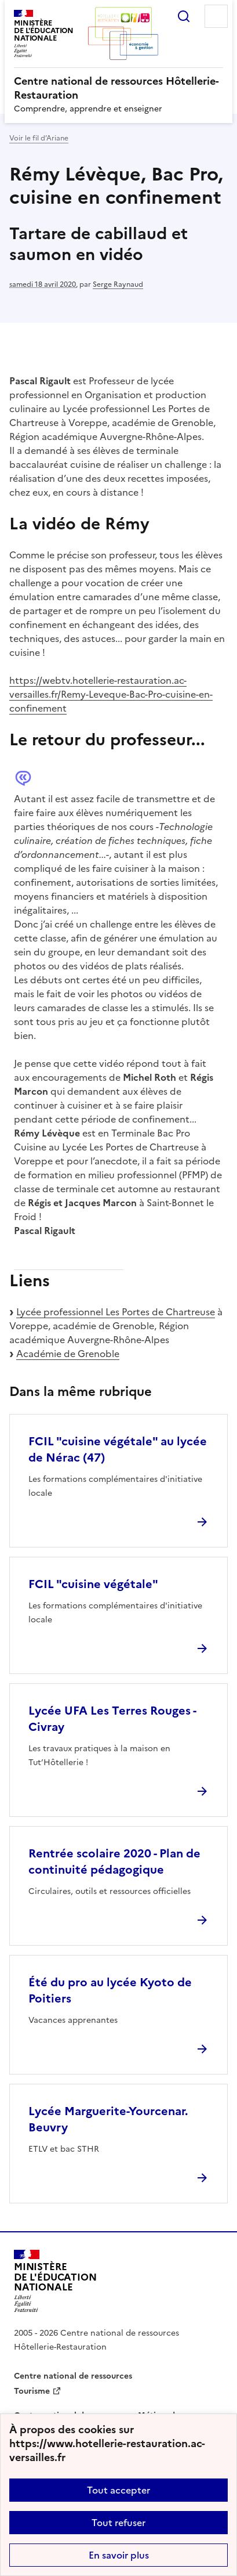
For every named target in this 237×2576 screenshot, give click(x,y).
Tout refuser (118, 2523)
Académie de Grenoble (67, 1354)
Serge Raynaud (118, 284)
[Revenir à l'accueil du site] (55, 2281)
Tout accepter (118, 2490)
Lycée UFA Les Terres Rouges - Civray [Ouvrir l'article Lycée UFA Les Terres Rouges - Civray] (112, 1719)
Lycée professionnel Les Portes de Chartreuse (115, 1312)
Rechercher (183, 16)
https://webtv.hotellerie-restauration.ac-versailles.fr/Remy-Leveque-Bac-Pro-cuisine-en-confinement (111, 694)
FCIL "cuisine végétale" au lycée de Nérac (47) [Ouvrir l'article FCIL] (117, 1449)
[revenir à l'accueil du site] (118, 88)
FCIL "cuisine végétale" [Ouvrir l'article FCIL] (93, 1584)
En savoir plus (119, 2555)
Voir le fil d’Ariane (38, 138)
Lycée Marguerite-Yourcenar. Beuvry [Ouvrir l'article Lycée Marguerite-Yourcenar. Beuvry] (108, 2119)
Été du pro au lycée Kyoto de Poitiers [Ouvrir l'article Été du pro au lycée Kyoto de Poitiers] (110, 1990)
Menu (216, 16)
